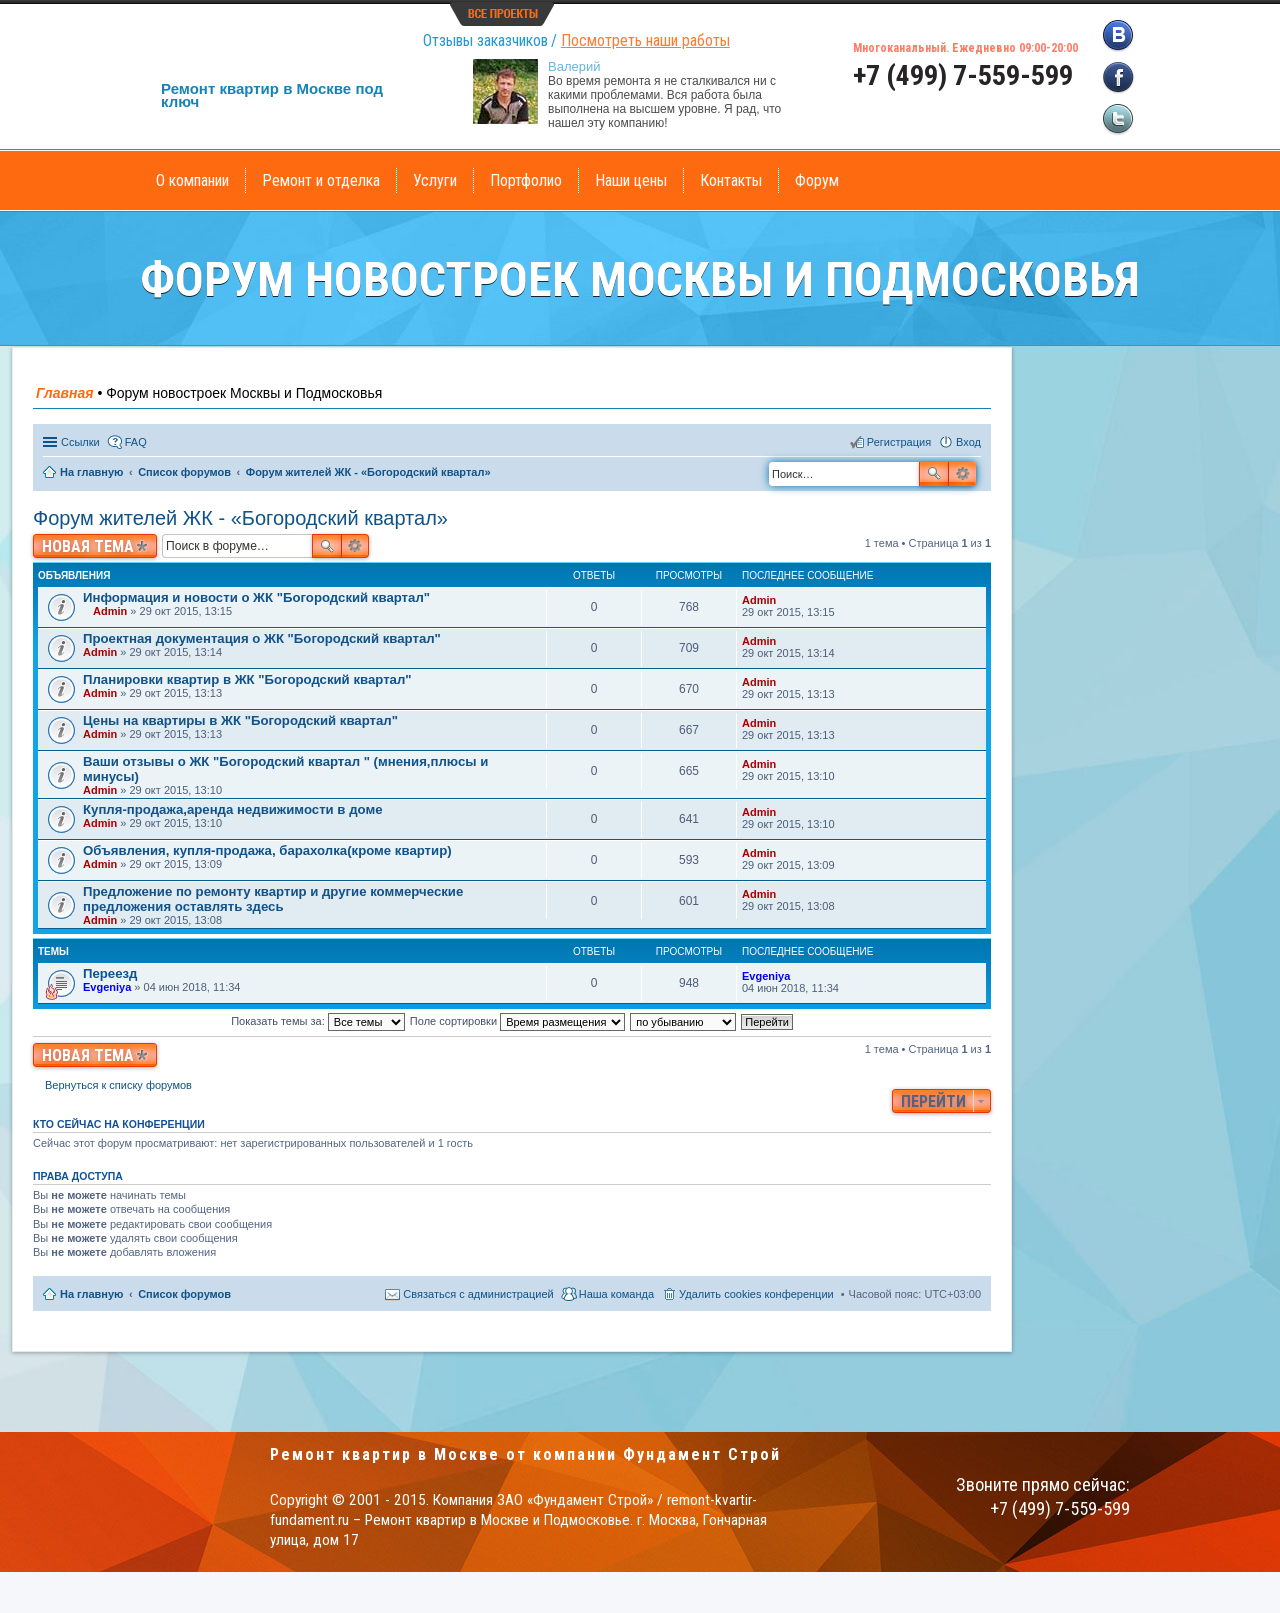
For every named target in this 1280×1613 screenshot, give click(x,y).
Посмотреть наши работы (645, 40)
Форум (817, 180)
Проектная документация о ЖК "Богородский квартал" (262, 638)
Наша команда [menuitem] (616, 1294)
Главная (65, 393)
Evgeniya (107, 987)
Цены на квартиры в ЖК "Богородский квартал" (240, 720)
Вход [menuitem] (968, 442)
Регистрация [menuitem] (899, 442)
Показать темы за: (318, 1021)
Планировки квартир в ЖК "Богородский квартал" (247, 679)
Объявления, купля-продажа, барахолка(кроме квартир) (267, 850)
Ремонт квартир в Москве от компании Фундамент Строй (525, 1454)
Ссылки (80, 442)
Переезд (110, 973)
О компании (192, 180)
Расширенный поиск (962, 474)
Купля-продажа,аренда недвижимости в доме (232, 809)
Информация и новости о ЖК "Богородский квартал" (256, 597)
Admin (110, 611)
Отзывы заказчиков (485, 40)
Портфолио (526, 180)
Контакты (731, 180)
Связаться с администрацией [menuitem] (478, 1294)
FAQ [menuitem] (136, 442)
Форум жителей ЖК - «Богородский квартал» (240, 518)
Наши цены (631, 180)
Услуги (435, 180)
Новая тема (88, 546)
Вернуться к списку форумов (118, 1085)
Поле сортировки (517, 1021)
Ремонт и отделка (321, 180)
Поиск (934, 474)
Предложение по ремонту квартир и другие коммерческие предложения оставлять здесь (273, 899)
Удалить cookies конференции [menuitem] (756, 1294)
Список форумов (184, 1294)
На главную (91, 1294)
